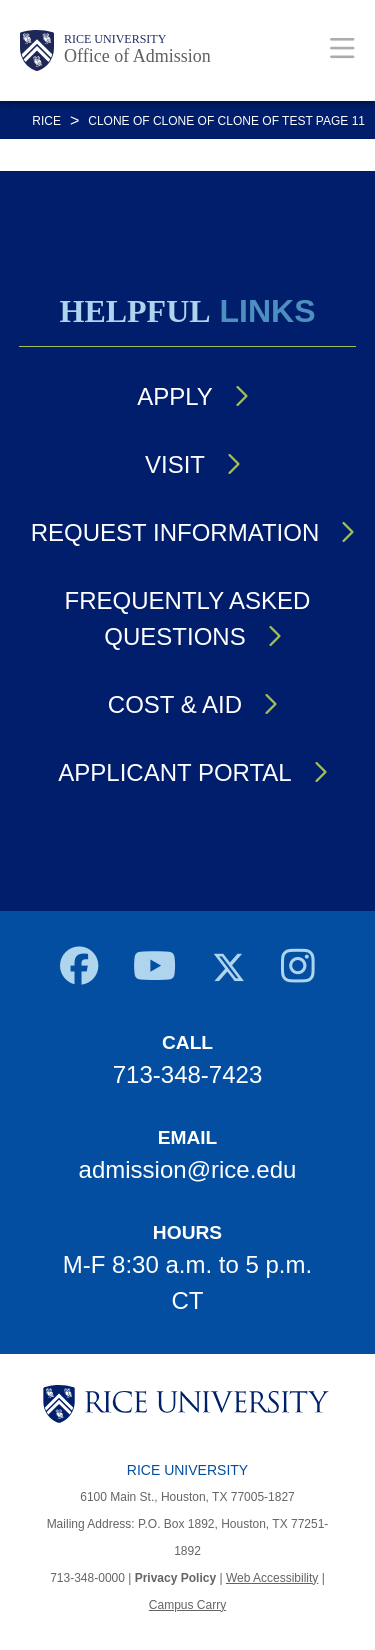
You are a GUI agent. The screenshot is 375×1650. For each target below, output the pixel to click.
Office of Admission (137, 56)
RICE (46, 121)
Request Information (175, 532)
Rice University (115, 39)
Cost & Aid (175, 704)
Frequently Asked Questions (188, 618)
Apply (175, 396)
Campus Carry (187, 1605)
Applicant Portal (174, 772)
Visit (175, 464)
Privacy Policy (175, 1578)
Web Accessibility (272, 1578)
